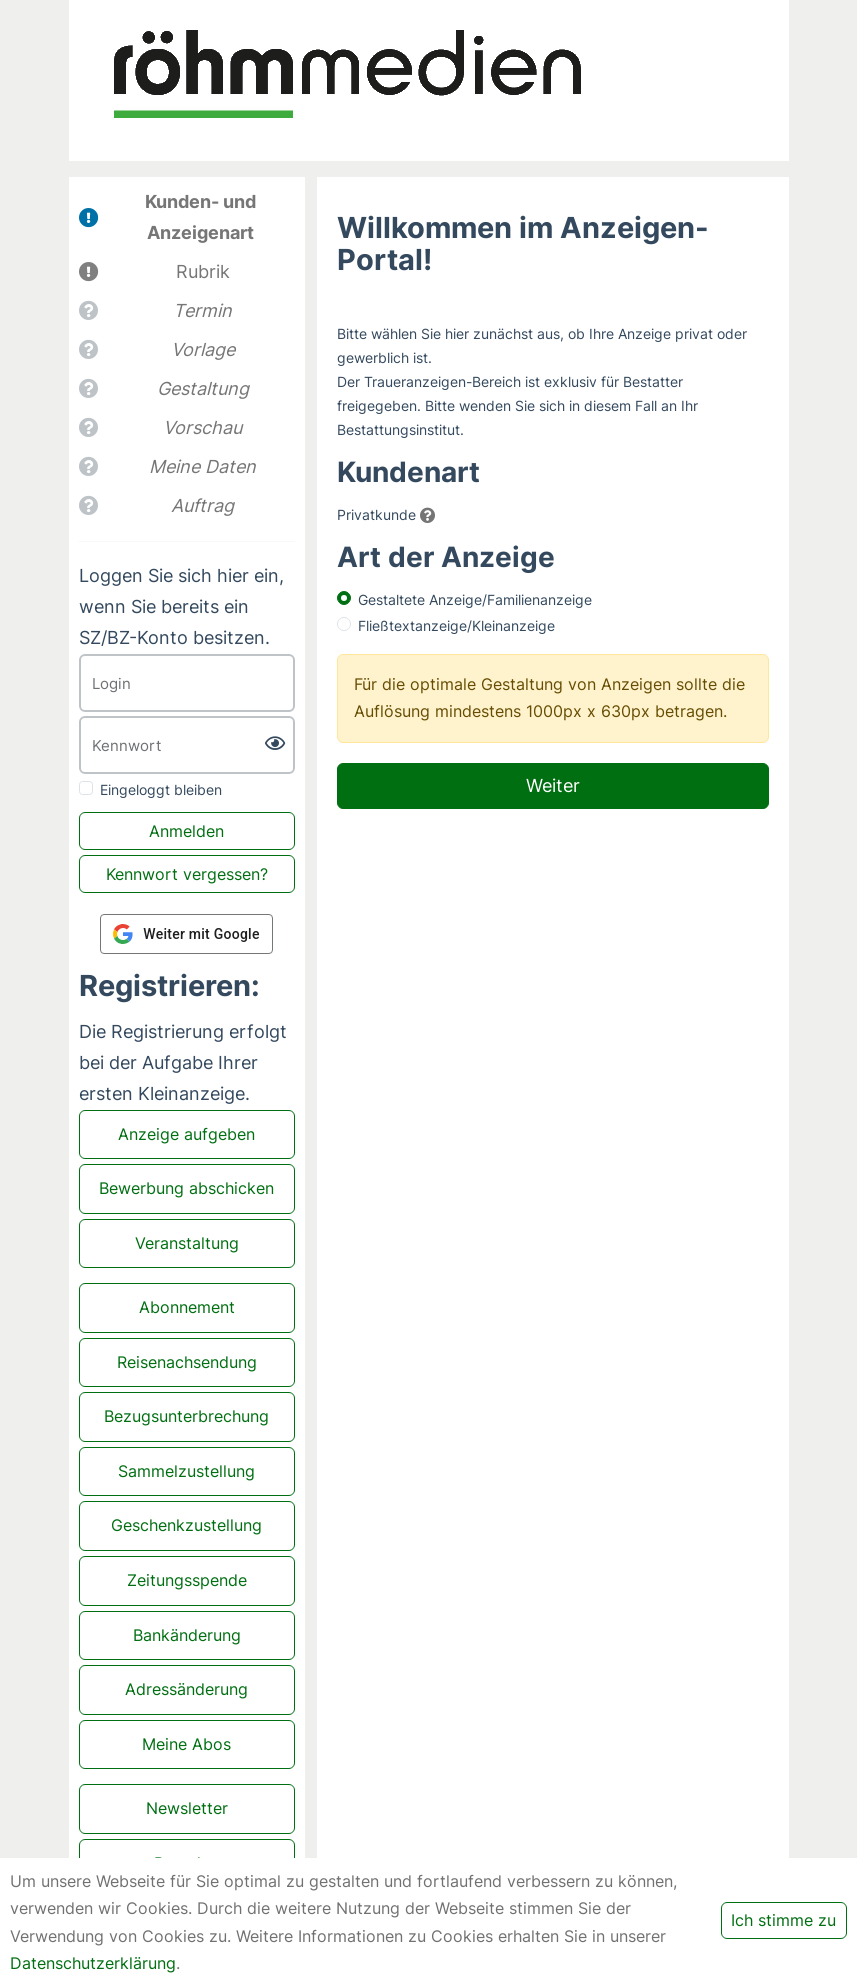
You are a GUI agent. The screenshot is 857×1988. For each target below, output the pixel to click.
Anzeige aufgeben (186, 1134)
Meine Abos (186, 1744)
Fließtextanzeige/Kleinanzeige (456, 625)
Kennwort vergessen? (187, 874)
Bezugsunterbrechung (186, 1416)
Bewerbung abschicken (186, 1188)
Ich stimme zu (783, 1920)
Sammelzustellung (186, 1471)
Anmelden (186, 831)
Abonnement (187, 1307)
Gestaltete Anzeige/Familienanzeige (475, 599)
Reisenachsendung (187, 1362)
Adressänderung (186, 1689)
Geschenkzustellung (186, 1525)
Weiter (553, 785)
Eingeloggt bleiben (161, 789)
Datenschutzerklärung (93, 1963)
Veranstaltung (187, 1243)
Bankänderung (187, 1635)
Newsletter (187, 1808)
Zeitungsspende (187, 1580)
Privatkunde (376, 514)
